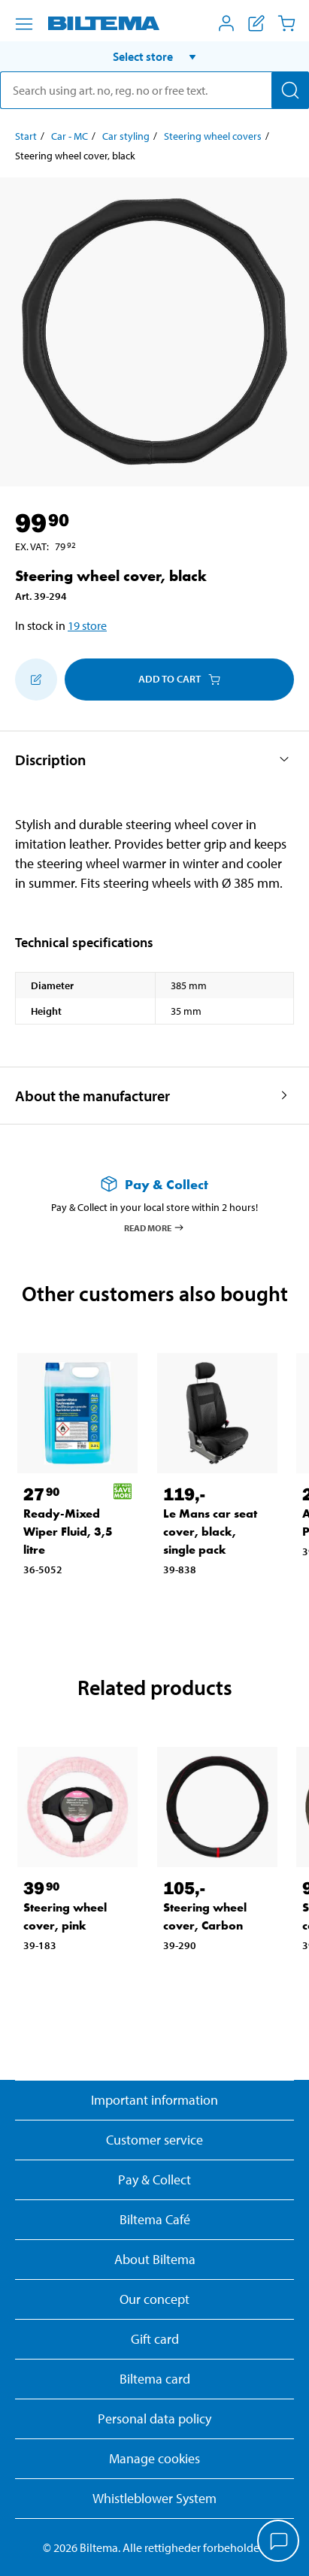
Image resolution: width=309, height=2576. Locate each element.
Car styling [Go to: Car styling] (126, 136)
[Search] (290, 90)
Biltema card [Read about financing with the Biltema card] (155, 2378)
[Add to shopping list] (36, 679)
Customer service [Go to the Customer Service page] (154, 2139)
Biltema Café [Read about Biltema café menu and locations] (155, 2219)
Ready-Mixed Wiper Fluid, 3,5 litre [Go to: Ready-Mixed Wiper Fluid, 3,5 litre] (68, 1531)
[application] (279, 2542)
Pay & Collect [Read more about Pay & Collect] (154, 2179)
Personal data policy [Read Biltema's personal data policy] (154, 2418)
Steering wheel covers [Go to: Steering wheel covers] (213, 136)
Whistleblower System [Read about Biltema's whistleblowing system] (154, 2498)
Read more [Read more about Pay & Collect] (154, 1227)
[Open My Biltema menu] (226, 23)
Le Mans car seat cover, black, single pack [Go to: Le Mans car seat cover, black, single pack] (210, 1531)
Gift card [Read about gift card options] (155, 2338)
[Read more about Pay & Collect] (154, 1184)
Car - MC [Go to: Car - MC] (69, 136)
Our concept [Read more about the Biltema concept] (154, 2299)
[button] (154, 56)
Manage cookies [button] (154, 2458)
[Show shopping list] (256, 23)
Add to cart (179, 679)
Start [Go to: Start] (26, 136)
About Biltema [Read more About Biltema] (154, 2259)
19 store (87, 625)
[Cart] (286, 23)
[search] (154, 90)
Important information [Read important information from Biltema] (154, 2099)
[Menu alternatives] (24, 24)
